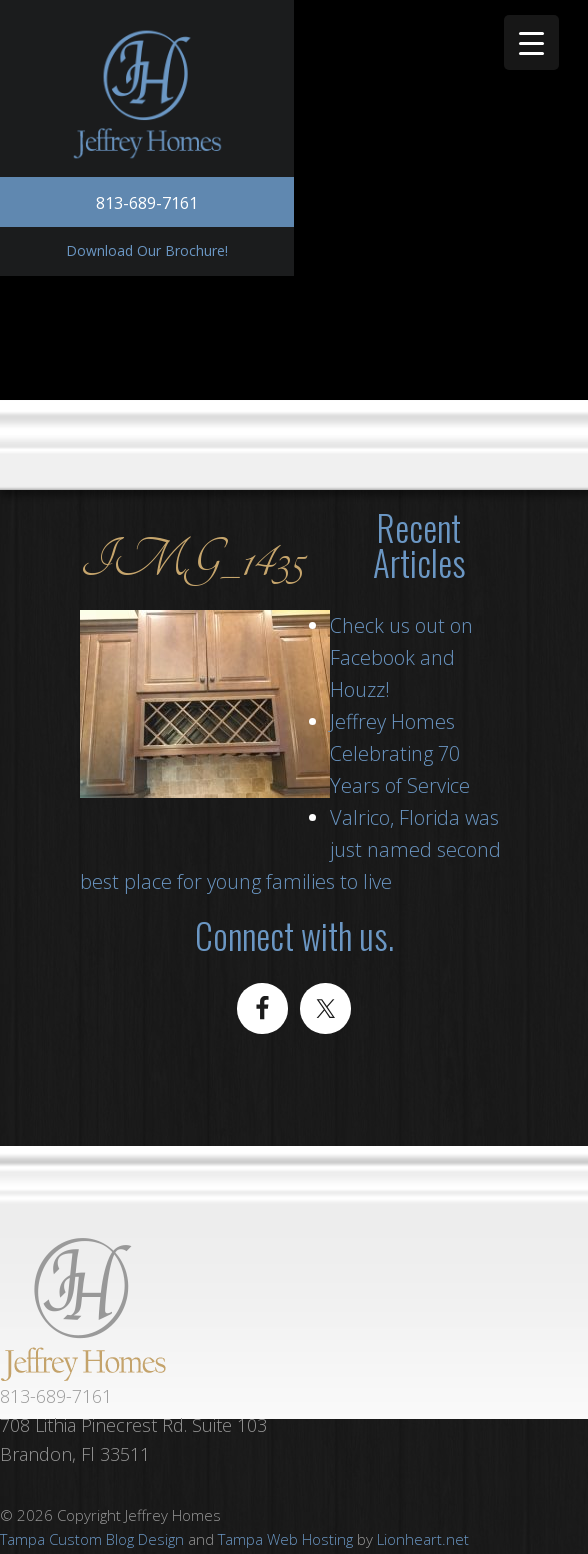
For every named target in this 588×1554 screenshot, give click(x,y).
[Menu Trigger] (531, 42)
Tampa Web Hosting (285, 1539)
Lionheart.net (423, 1539)
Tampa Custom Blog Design (92, 1539)
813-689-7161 (147, 203)
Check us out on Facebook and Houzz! (401, 657)
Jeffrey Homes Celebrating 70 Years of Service (400, 753)
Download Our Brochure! (147, 250)
